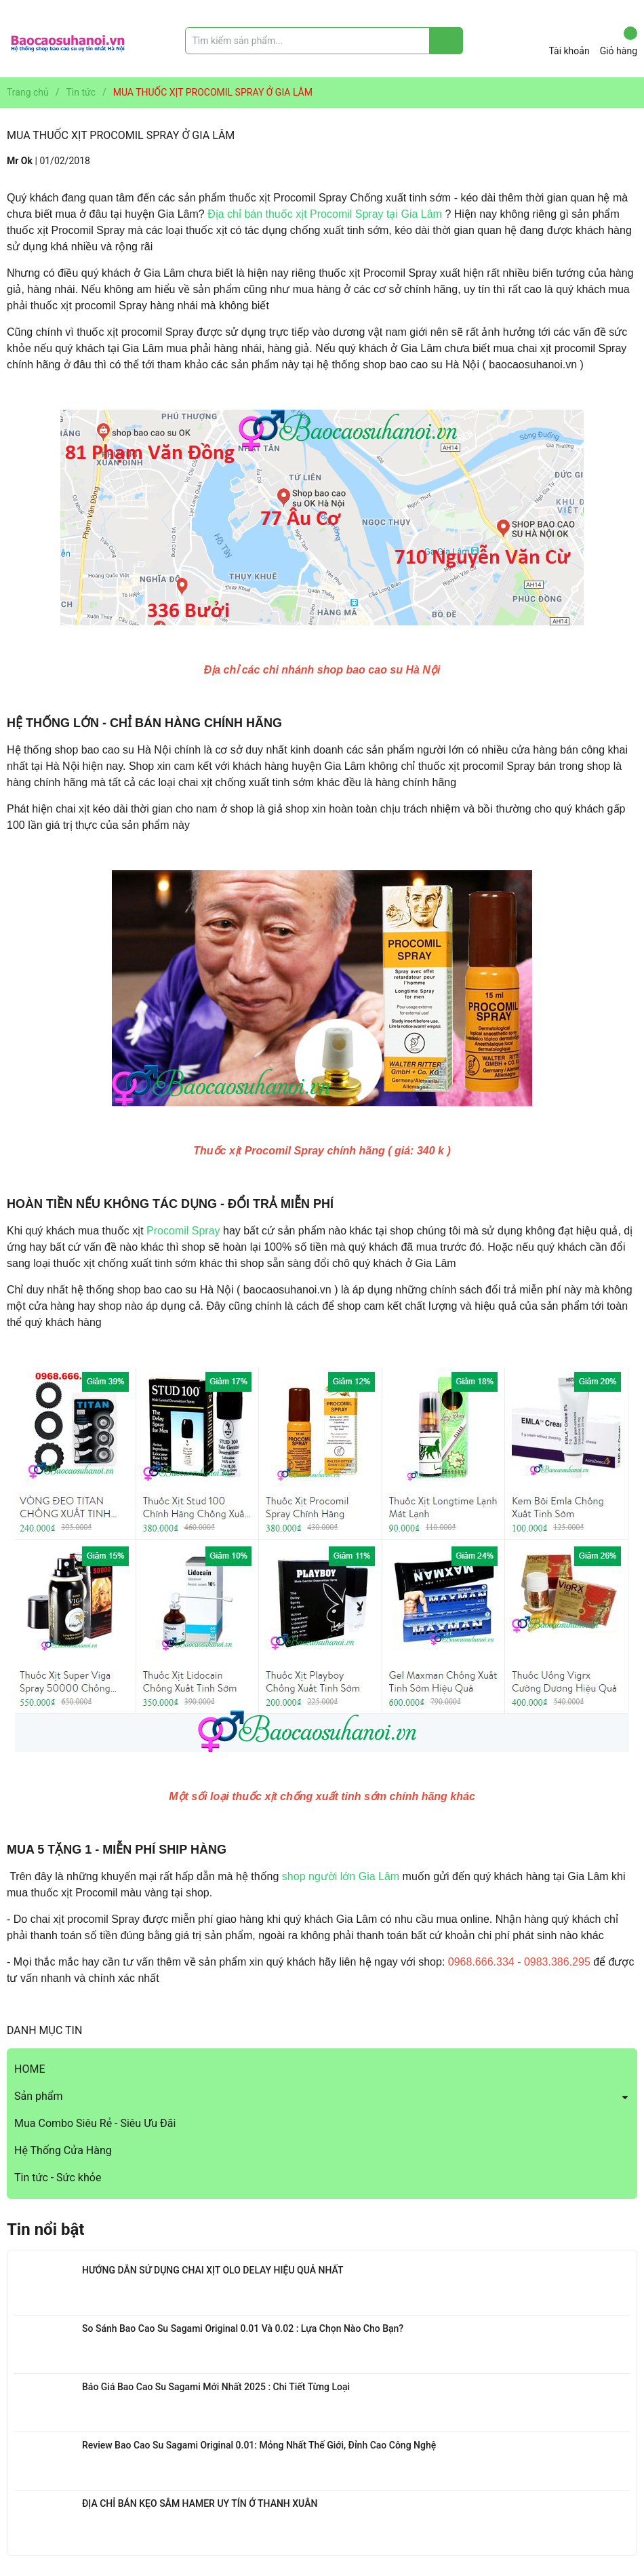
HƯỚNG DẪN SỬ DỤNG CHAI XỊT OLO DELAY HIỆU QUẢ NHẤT (212, 2270)
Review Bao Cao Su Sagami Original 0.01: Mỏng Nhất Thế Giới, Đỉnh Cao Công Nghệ (259, 2445)
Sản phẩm (38, 2096)
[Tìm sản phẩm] (324, 40)
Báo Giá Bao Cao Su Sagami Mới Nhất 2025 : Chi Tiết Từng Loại (216, 2386)
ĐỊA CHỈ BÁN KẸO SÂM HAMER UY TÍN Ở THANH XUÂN (199, 2503)
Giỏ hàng (618, 41)
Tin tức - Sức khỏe (57, 2177)
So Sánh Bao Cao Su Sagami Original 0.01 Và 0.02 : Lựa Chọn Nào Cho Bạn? (242, 2328)
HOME (29, 2069)
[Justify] (446, 40)
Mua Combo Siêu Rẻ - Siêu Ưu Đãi (95, 2123)
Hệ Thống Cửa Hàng (63, 2150)
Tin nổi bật (45, 2229)
